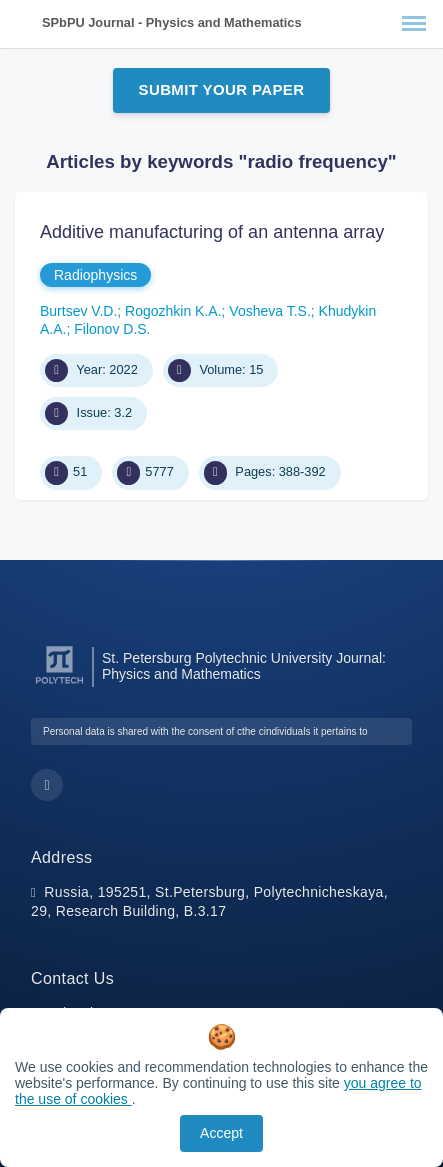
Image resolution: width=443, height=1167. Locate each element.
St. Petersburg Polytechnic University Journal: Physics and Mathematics (244, 666)
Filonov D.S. (112, 329)
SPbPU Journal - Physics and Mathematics (172, 22)
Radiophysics (95, 275)
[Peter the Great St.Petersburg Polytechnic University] (59, 684)
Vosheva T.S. (269, 311)
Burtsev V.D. (78, 311)
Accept (221, 1133)
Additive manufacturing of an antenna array (212, 232)
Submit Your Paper (222, 89)
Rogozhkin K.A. (173, 311)
